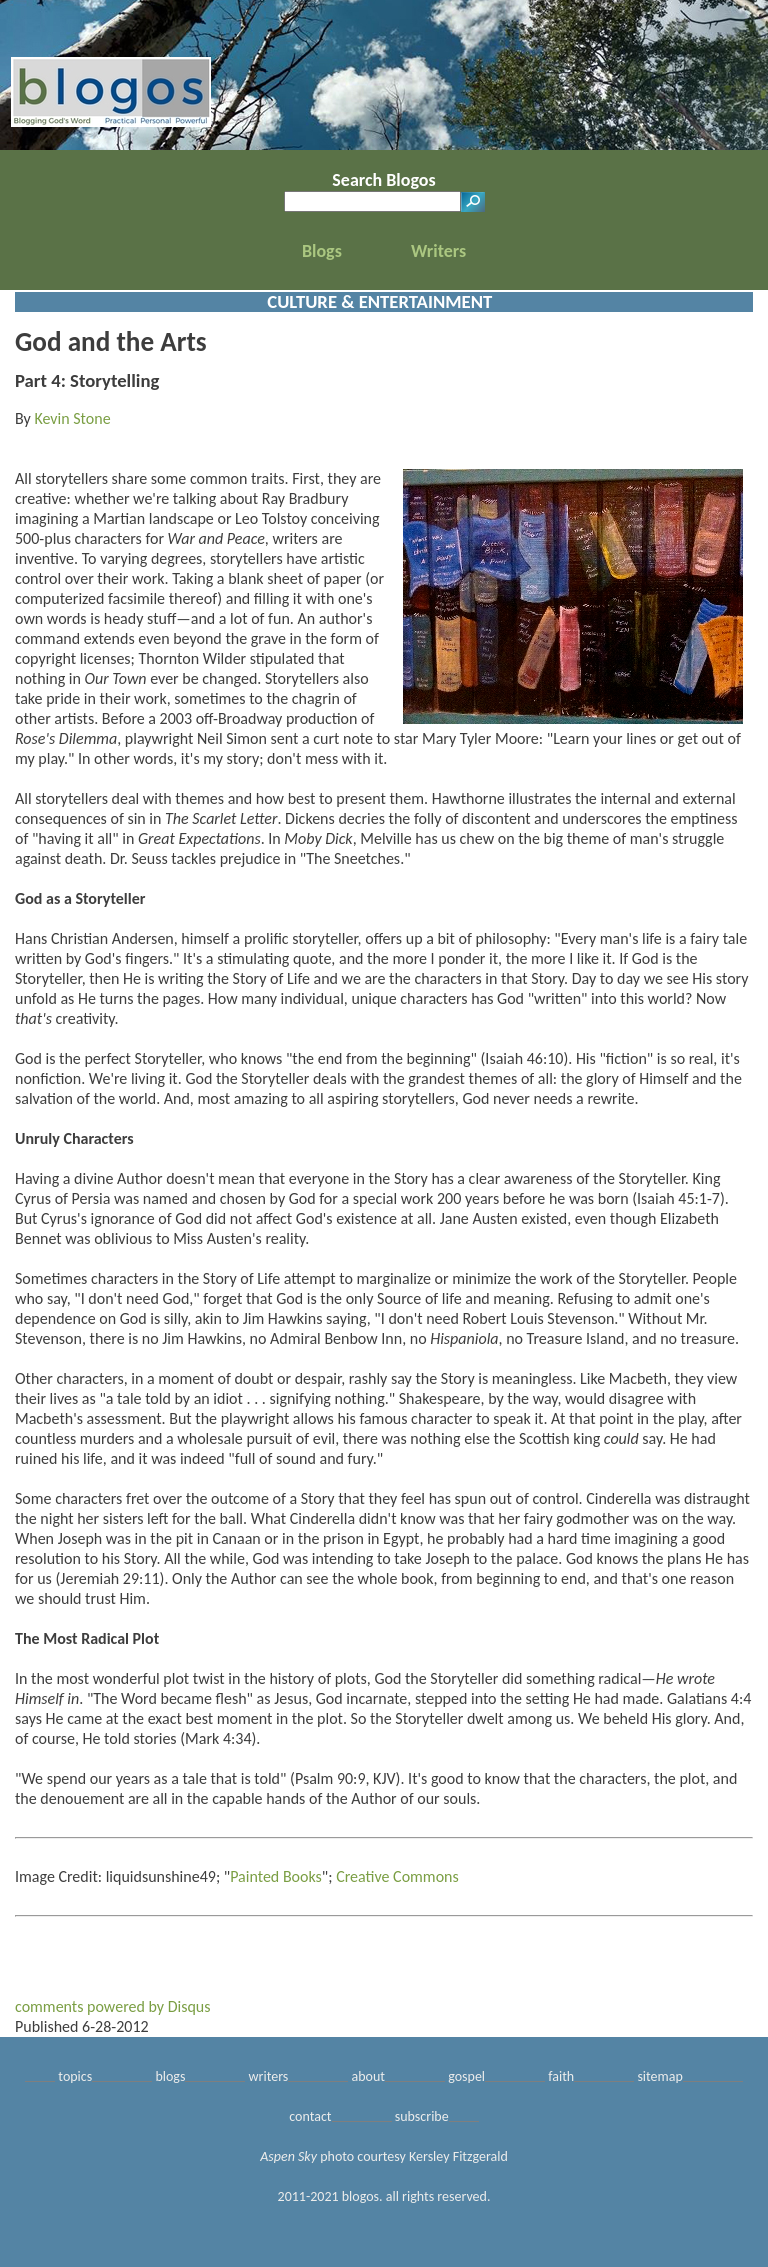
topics (75, 2076)
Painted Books (276, 1876)
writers (269, 2076)
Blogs (322, 251)
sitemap (659, 2076)
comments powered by (113, 2006)
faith (561, 2076)
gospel (466, 2076)
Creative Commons (397, 1876)
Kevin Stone (72, 418)
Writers (438, 251)
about (369, 2076)
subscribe (422, 2116)
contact (310, 2116)
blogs (170, 2076)
